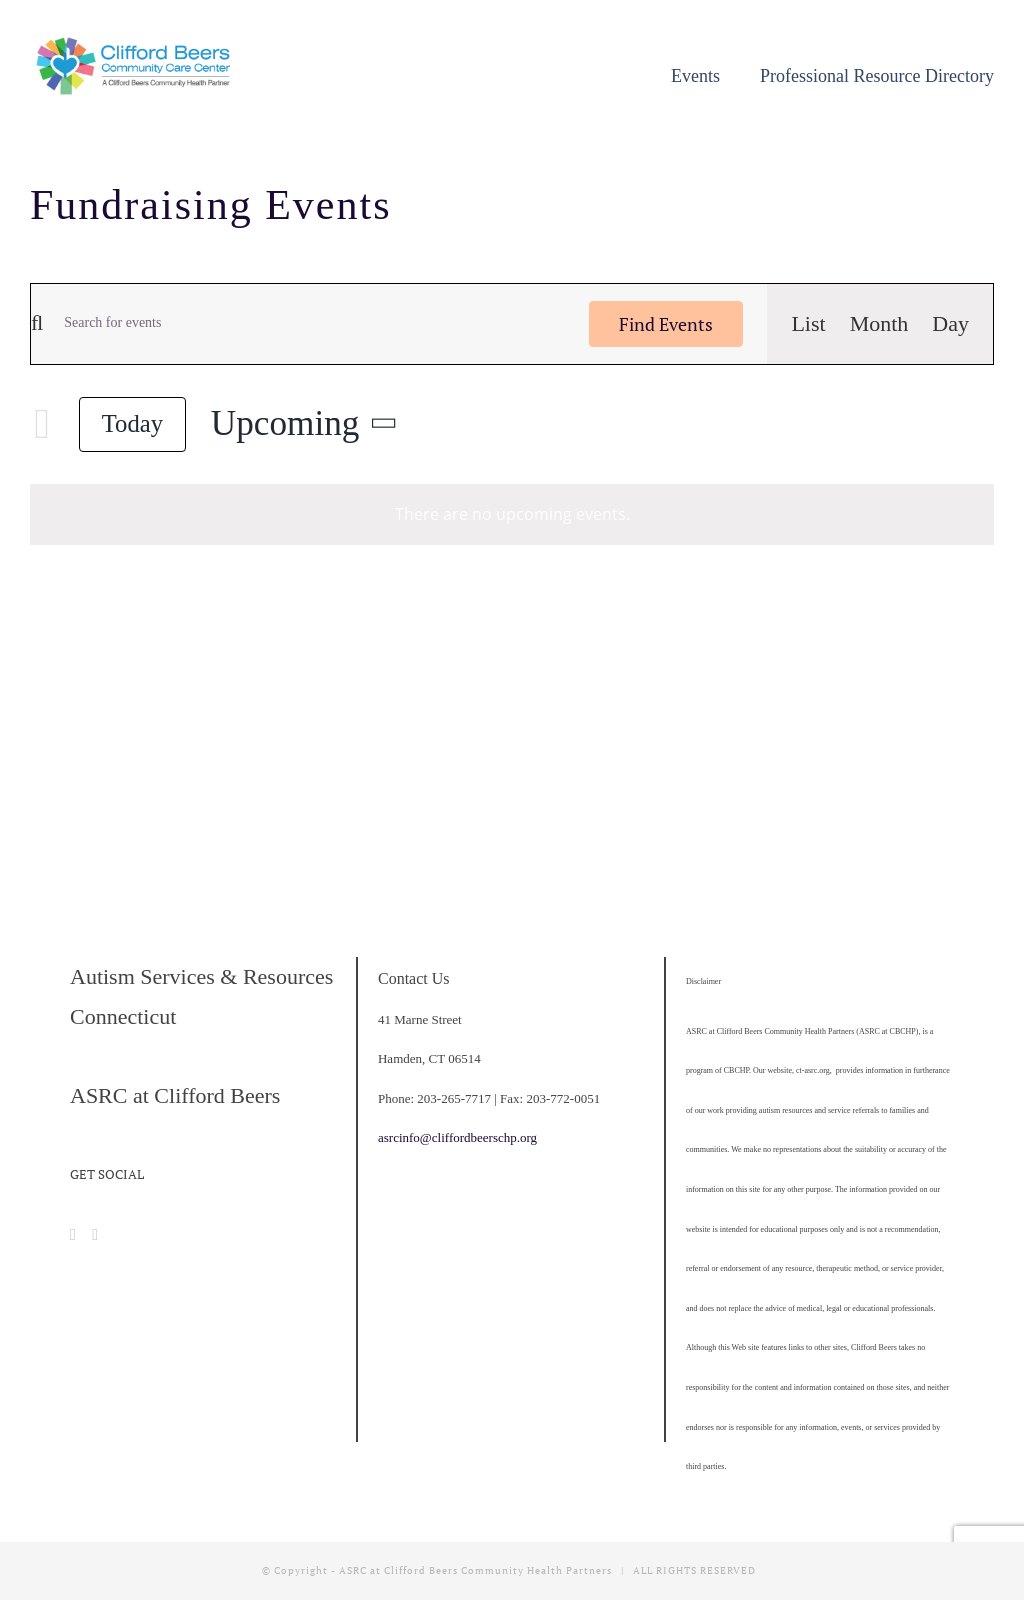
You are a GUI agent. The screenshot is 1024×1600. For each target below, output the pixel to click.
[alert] (512, 514)
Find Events (666, 324)
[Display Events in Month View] (879, 324)
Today (132, 423)
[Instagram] (95, 1235)
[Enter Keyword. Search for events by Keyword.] (304, 323)
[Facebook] (73, 1235)
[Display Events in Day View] (950, 324)
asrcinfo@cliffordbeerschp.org (457, 1137)
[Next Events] (42, 424)
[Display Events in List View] (808, 324)
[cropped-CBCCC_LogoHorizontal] (136, 44)
